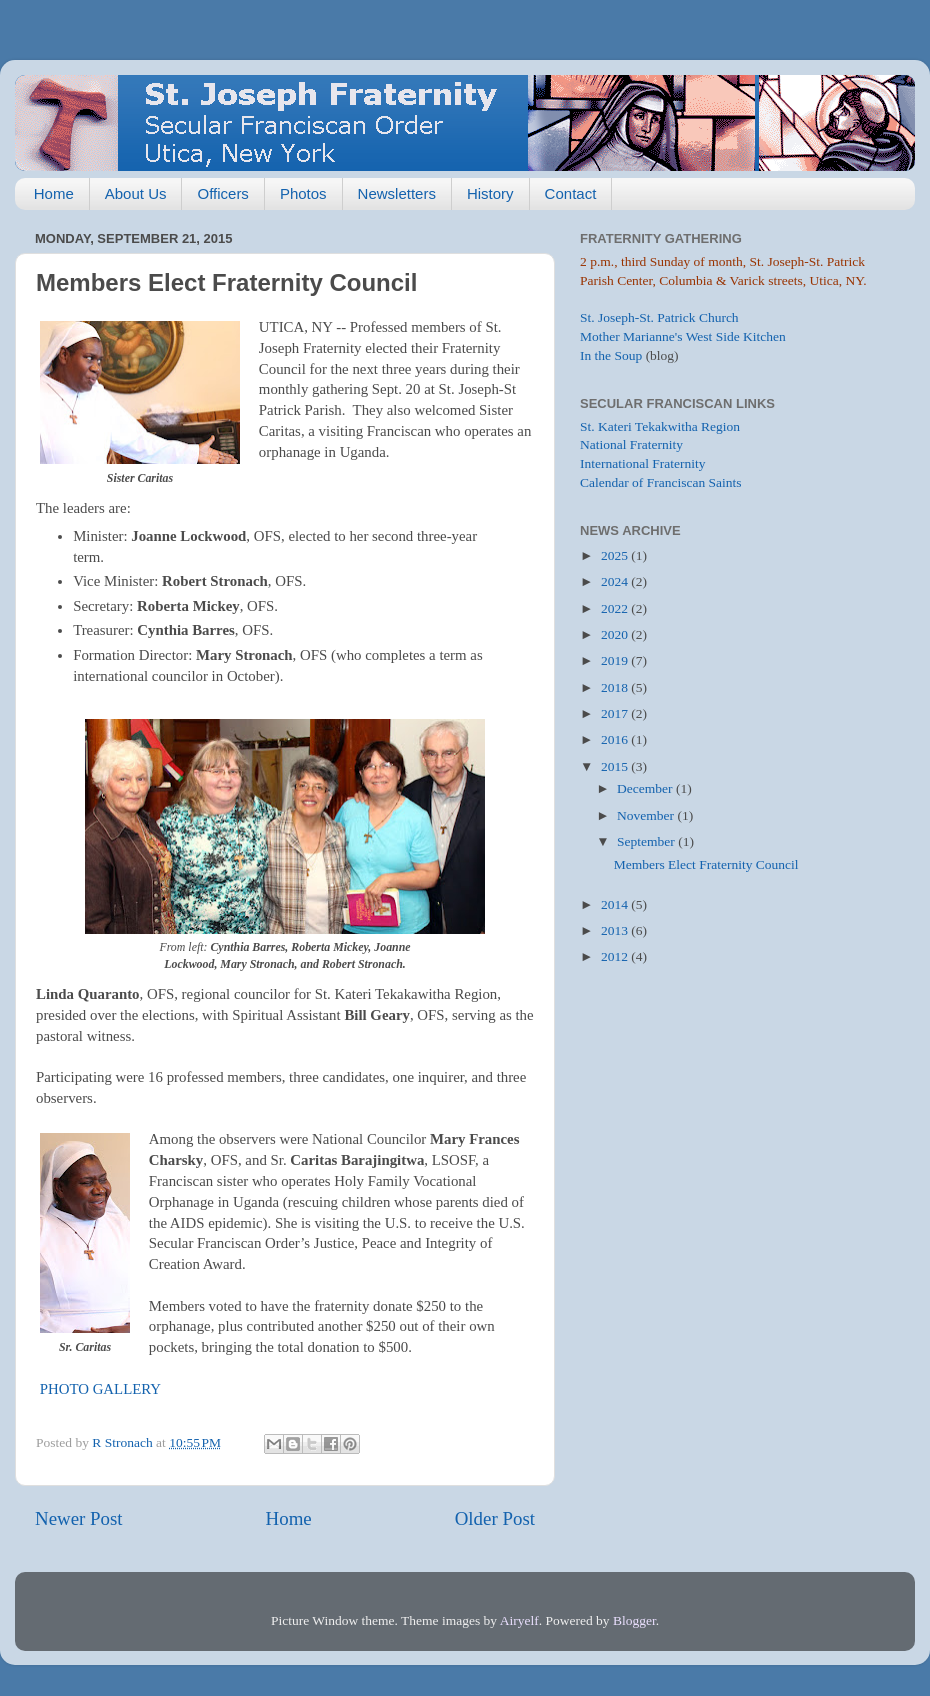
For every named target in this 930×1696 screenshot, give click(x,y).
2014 (616, 904)
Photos (303, 193)
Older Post (495, 1518)
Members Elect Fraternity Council (706, 864)
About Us (136, 193)
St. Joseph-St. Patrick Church (659, 317)
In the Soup (611, 355)
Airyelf (519, 1620)
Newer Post (79, 1518)
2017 (616, 713)
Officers (222, 193)
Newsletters (397, 193)
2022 (616, 608)
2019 (616, 660)
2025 (616, 555)
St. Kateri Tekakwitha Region (660, 426)
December (646, 788)
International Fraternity (643, 463)
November (647, 815)
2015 (616, 766)
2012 (616, 956)
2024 (616, 581)
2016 (616, 739)
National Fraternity (631, 444)
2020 (616, 634)
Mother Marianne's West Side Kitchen (683, 336)
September (647, 841)
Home (54, 193)
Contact (571, 193)
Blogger (634, 1620)
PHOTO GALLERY (100, 1389)
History (490, 193)
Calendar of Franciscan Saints (661, 482)
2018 (616, 687)
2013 (616, 930)
